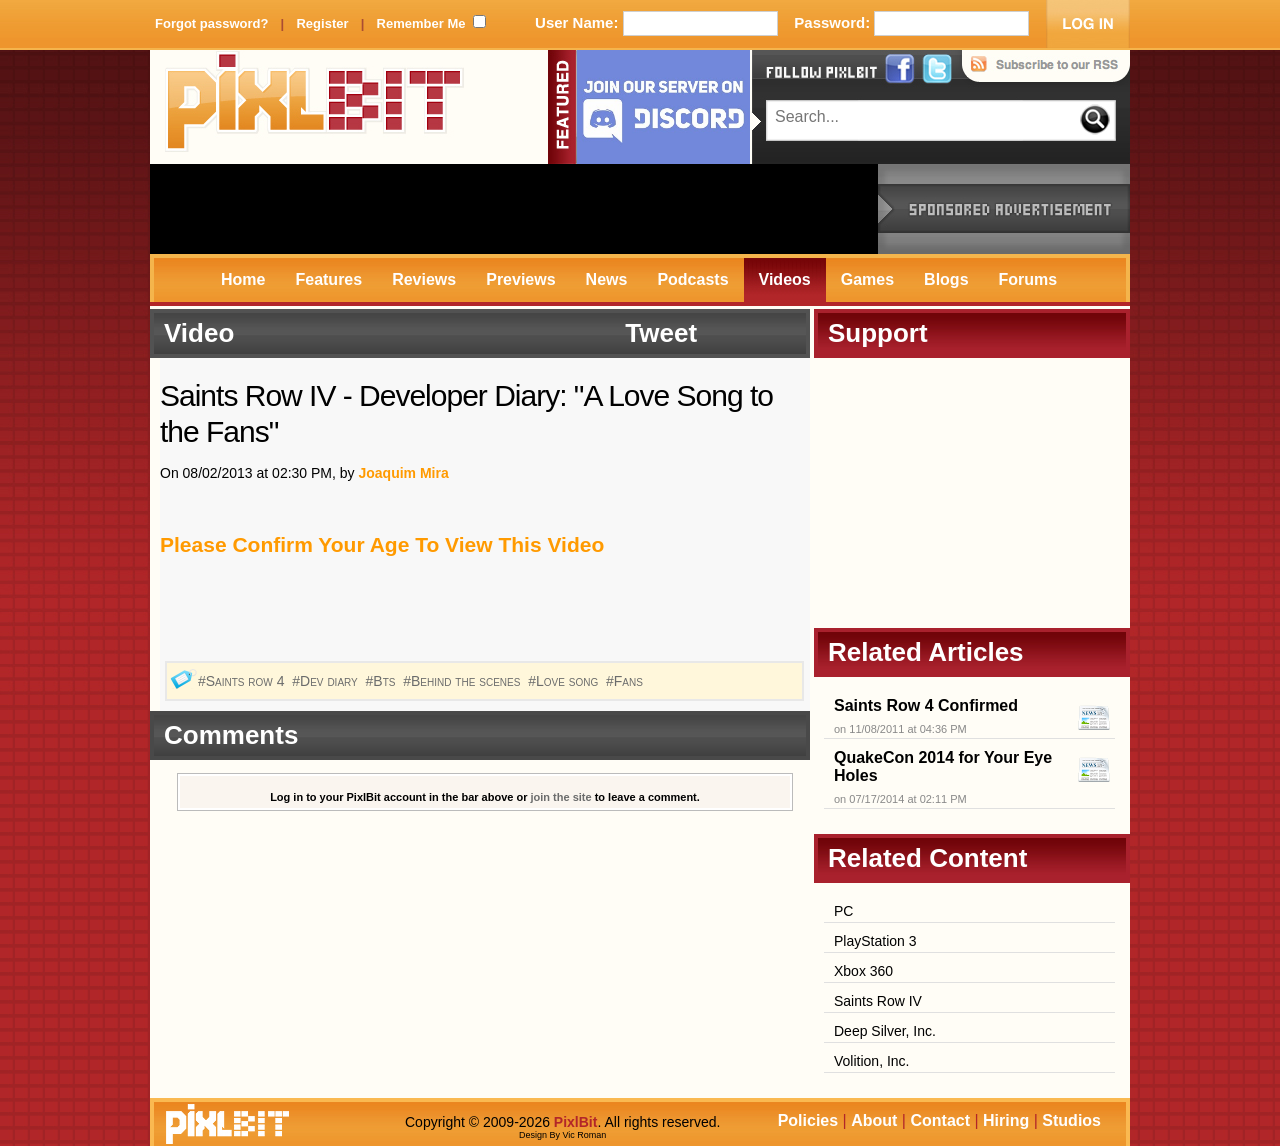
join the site (561, 797)
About (874, 1120)
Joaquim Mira (403, 473)
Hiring (1006, 1120)
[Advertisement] (514, 209)
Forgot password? (211, 23)
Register (322, 23)
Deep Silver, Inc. (885, 1031)
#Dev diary (326, 681)
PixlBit (315, 107)
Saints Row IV (878, 1001)
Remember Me (421, 23)
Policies (808, 1120)
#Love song (565, 681)
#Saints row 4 (243, 681)
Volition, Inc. (872, 1061)
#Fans (626, 681)
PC (843, 911)
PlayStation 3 (875, 941)
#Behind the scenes (463, 681)
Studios (1071, 1120)
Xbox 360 (863, 971)
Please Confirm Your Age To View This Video (382, 544)
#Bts (383, 681)
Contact (940, 1120)
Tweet (661, 333)
